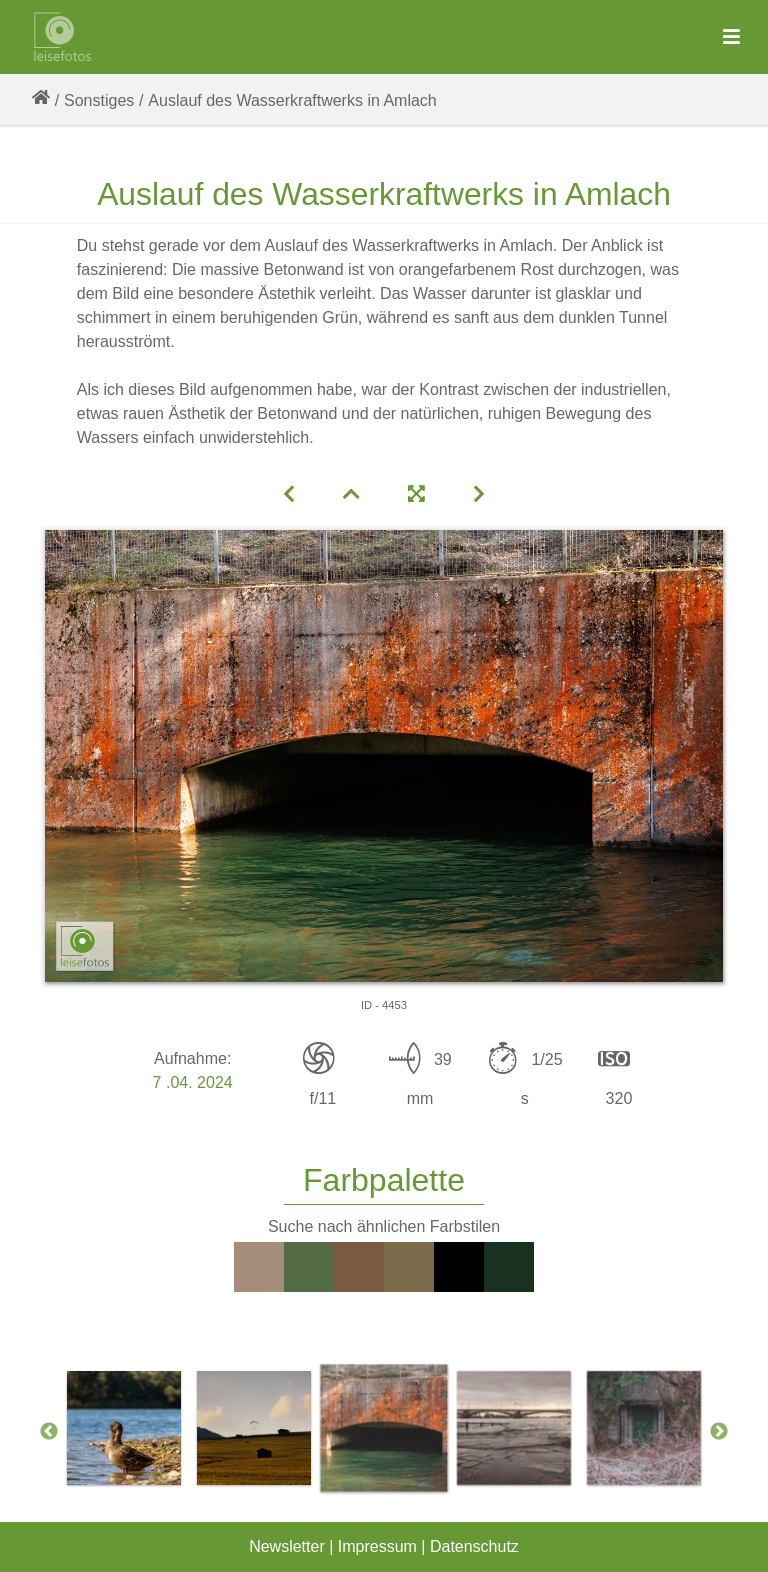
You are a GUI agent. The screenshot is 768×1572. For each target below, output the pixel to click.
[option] (384, 1428)
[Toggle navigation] (731, 37)
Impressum (377, 1546)
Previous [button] (49, 1432)
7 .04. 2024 (193, 1082)
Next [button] (719, 1432)
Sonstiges (99, 100)
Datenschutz (474, 1546)
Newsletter (287, 1546)
